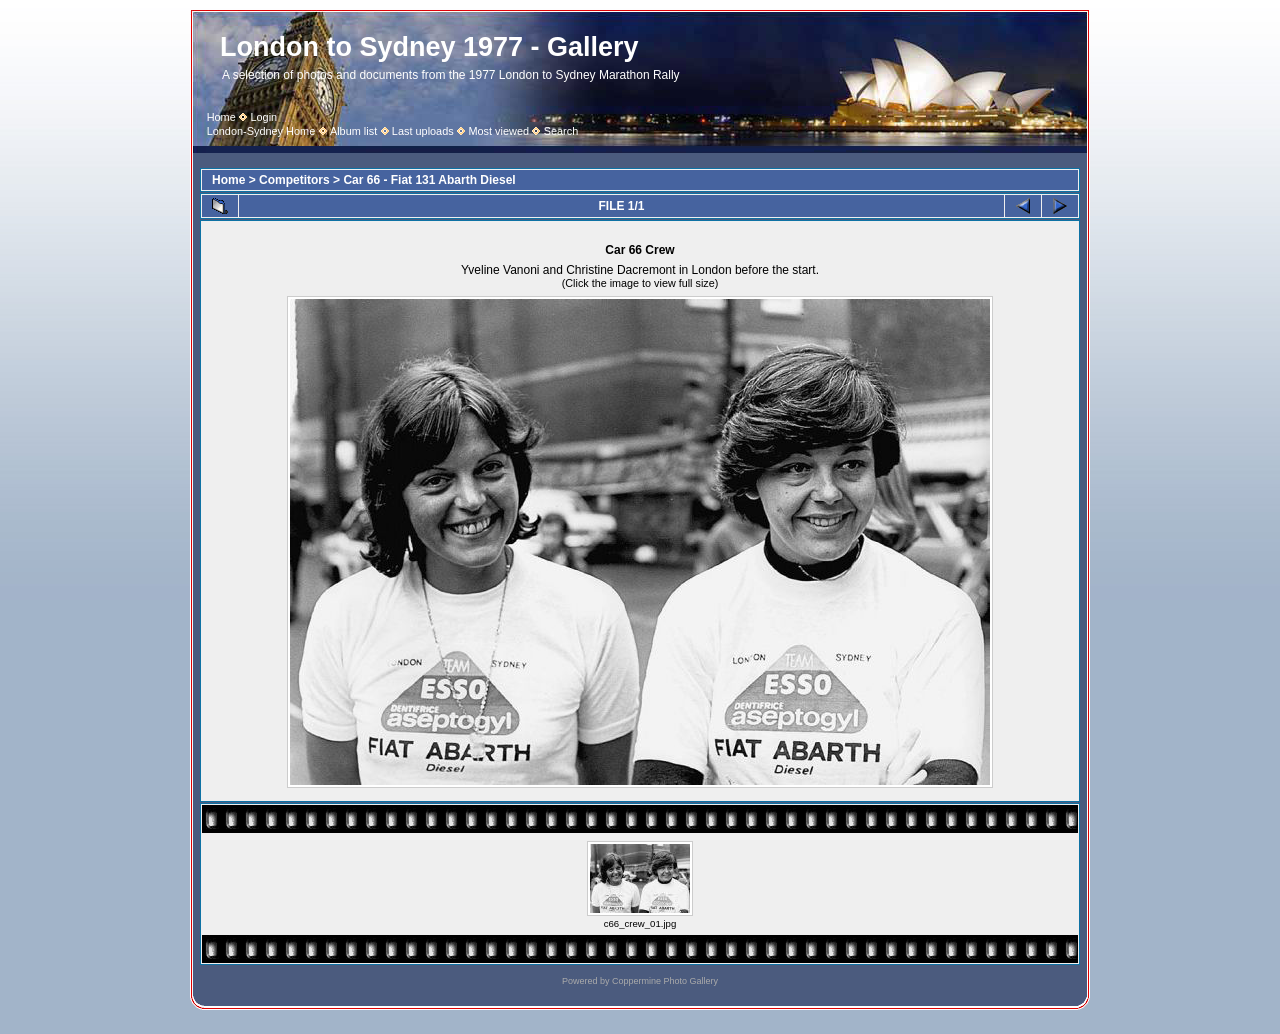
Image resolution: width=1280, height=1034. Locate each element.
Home (221, 117)
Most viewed (498, 131)
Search (561, 131)
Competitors (294, 180)
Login (263, 117)
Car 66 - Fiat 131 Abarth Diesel (429, 180)
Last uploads (423, 131)
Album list (353, 131)
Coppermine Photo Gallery (665, 981)
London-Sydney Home (261, 131)
